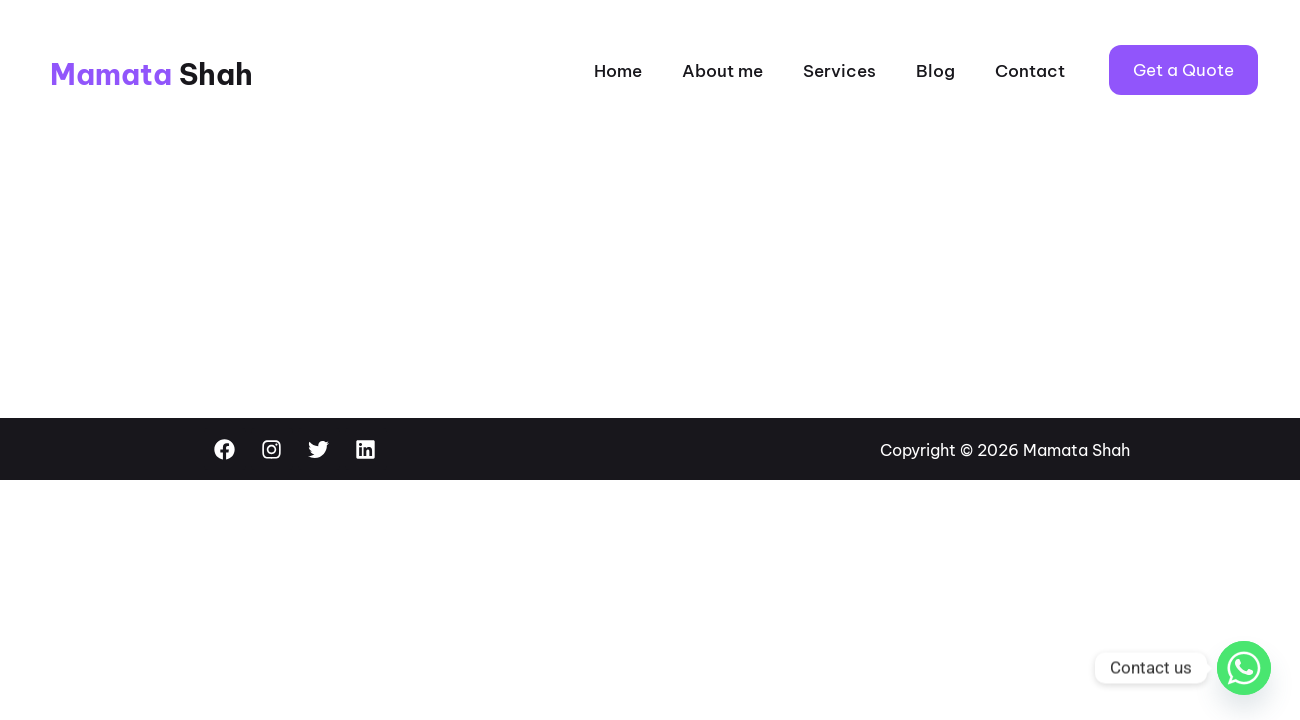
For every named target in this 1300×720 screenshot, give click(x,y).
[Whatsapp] (1244, 668)
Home (618, 71)
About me (722, 71)
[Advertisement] (650, 268)
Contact (1030, 71)
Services (839, 71)
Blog (935, 71)
